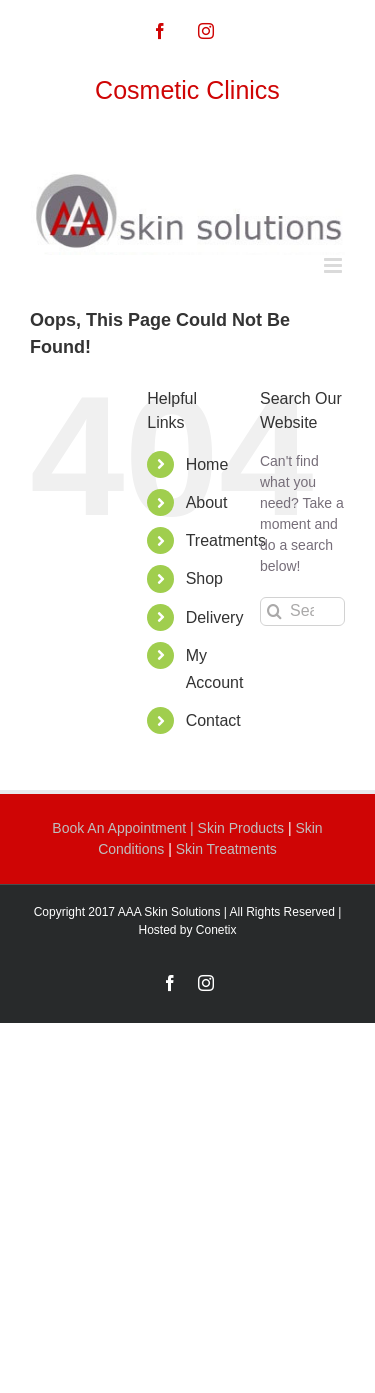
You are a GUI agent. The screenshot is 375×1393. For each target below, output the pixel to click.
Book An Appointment (121, 828)
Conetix (216, 930)
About (207, 502)
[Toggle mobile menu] (334, 265)
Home (207, 464)
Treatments (226, 540)
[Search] (274, 611)
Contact (213, 720)
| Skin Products (237, 828)
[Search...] (302, 611)
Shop (204, 578)
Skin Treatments (226, 849)
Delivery (215, 617)
